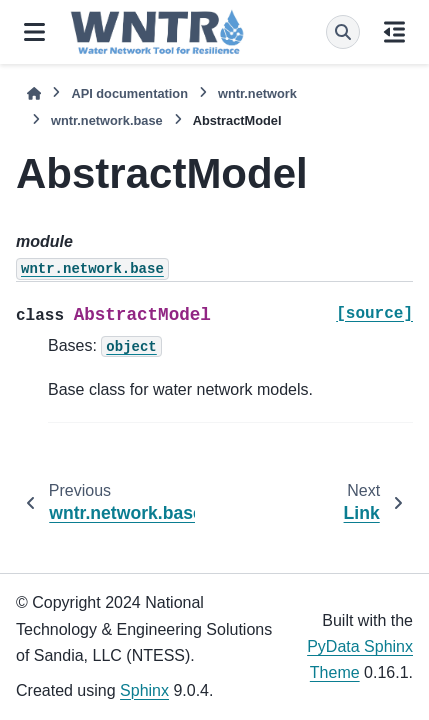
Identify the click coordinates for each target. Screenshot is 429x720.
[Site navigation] (34, 32)
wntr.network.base (107, 120)
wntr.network (257, 93)
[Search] (343, 32)
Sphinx (144, 690)
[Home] (34, 93)
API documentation (129, 93)
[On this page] (394, 32)
